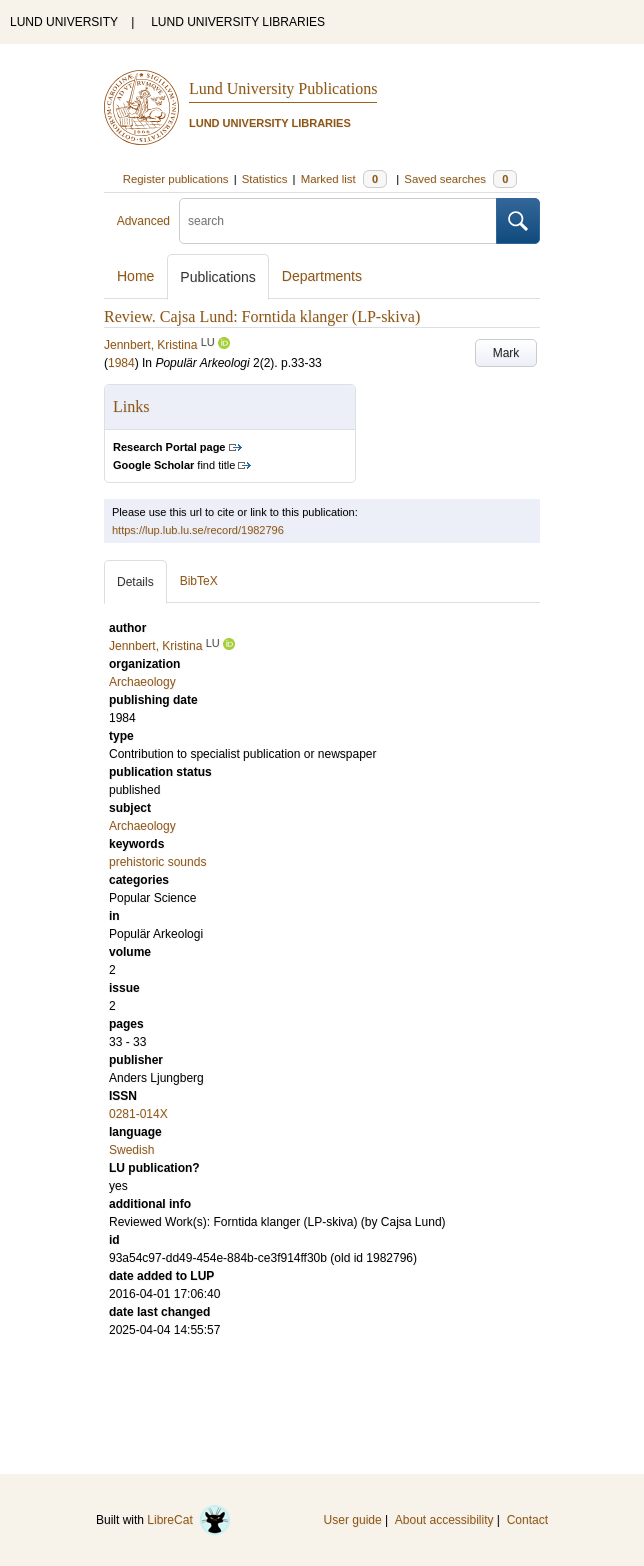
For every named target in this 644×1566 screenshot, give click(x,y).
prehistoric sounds (157, 862)
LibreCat (189, 1520)
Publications (218, 277)
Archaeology (142, 826)
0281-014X (138, 1114)
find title (174, 465)
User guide (353, 1520)
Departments (322, 276)
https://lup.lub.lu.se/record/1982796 (198, 530)
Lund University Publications (283, 88)
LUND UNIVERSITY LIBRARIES (238, 22)
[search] (338, 221)
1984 (121, 363)
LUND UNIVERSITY (64, 22)
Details (135, 582)
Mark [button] (506, 353)
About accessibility (444, 1520)
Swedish (131, 1150)
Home (135, 276)
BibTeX (199, 581)
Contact (527, 1520)
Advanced (143, 221)
